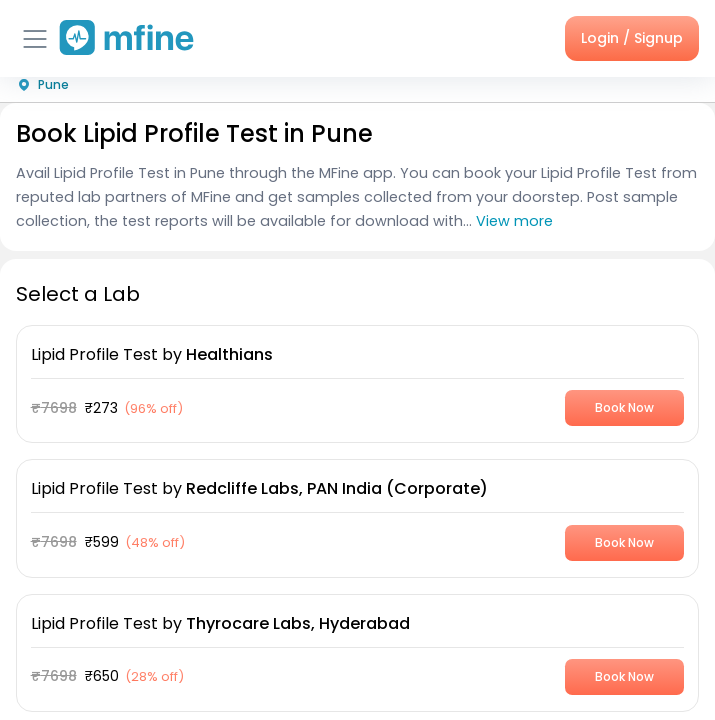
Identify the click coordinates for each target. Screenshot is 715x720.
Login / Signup (632, 38)
